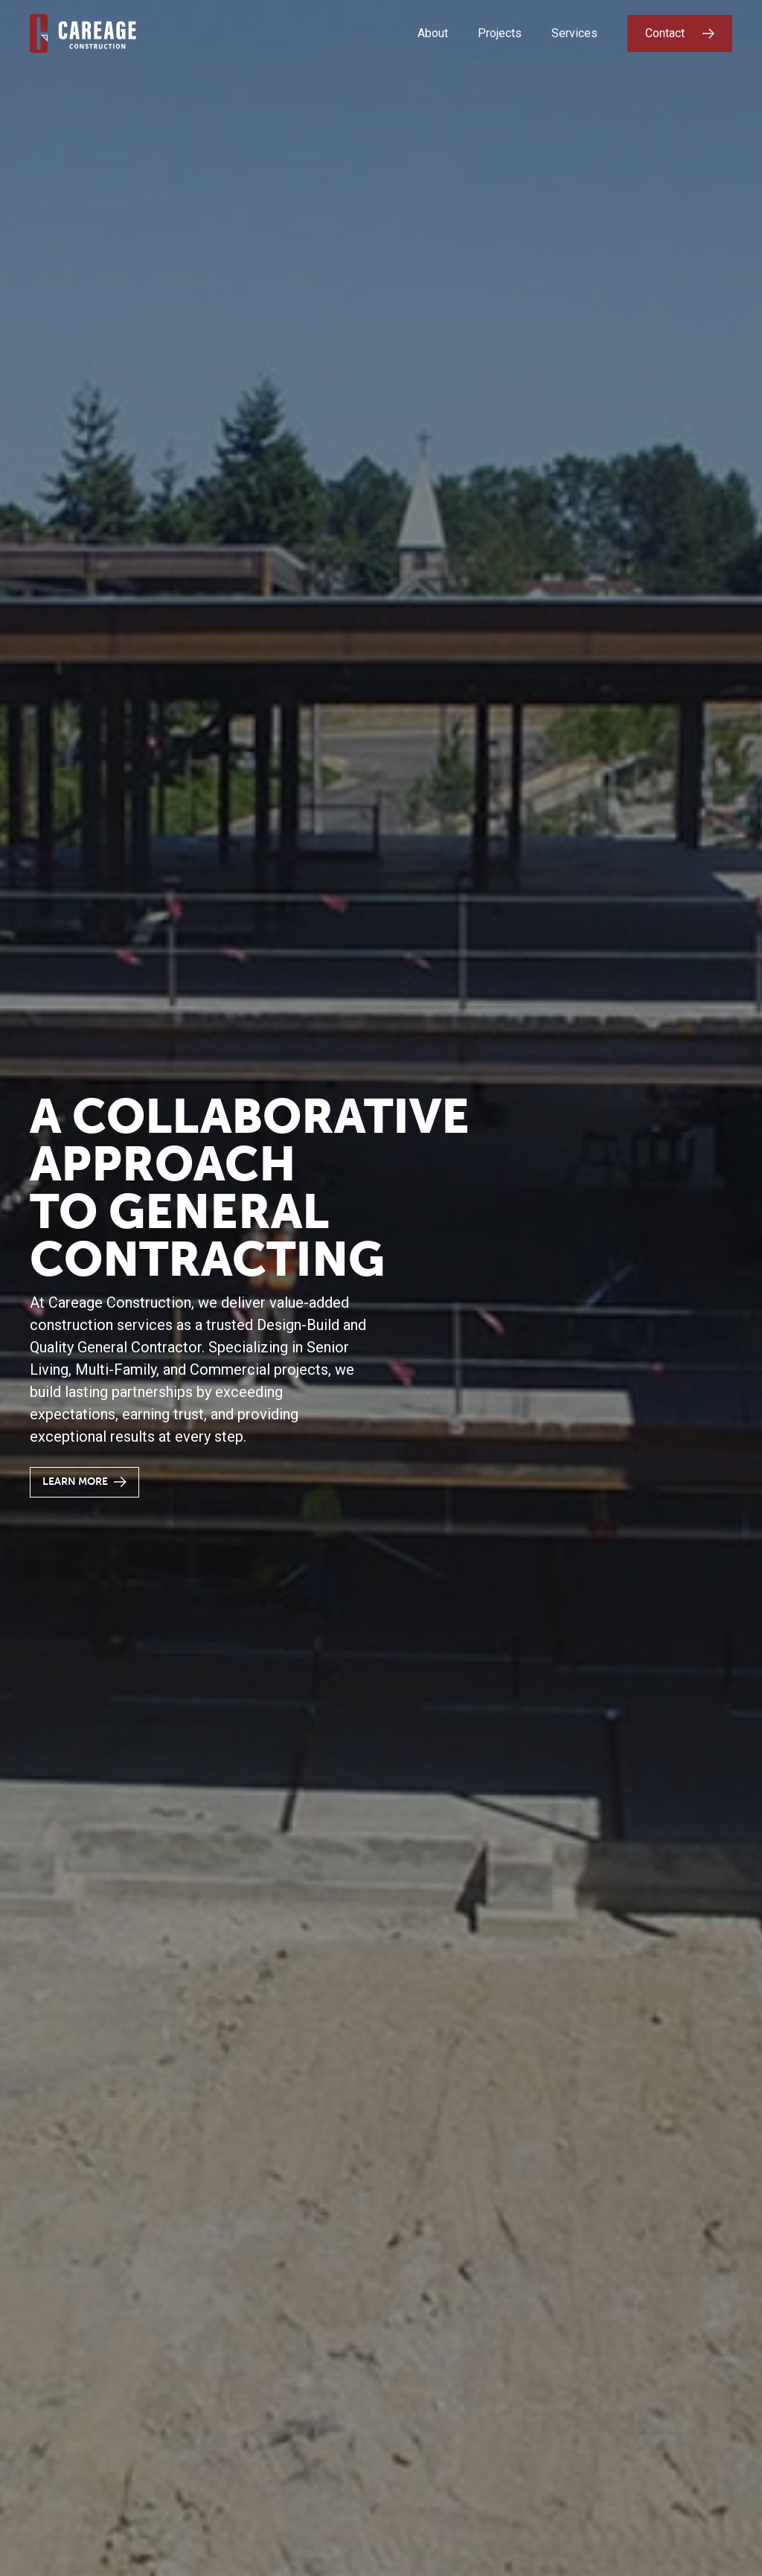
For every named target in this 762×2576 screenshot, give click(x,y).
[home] (83, 33)
